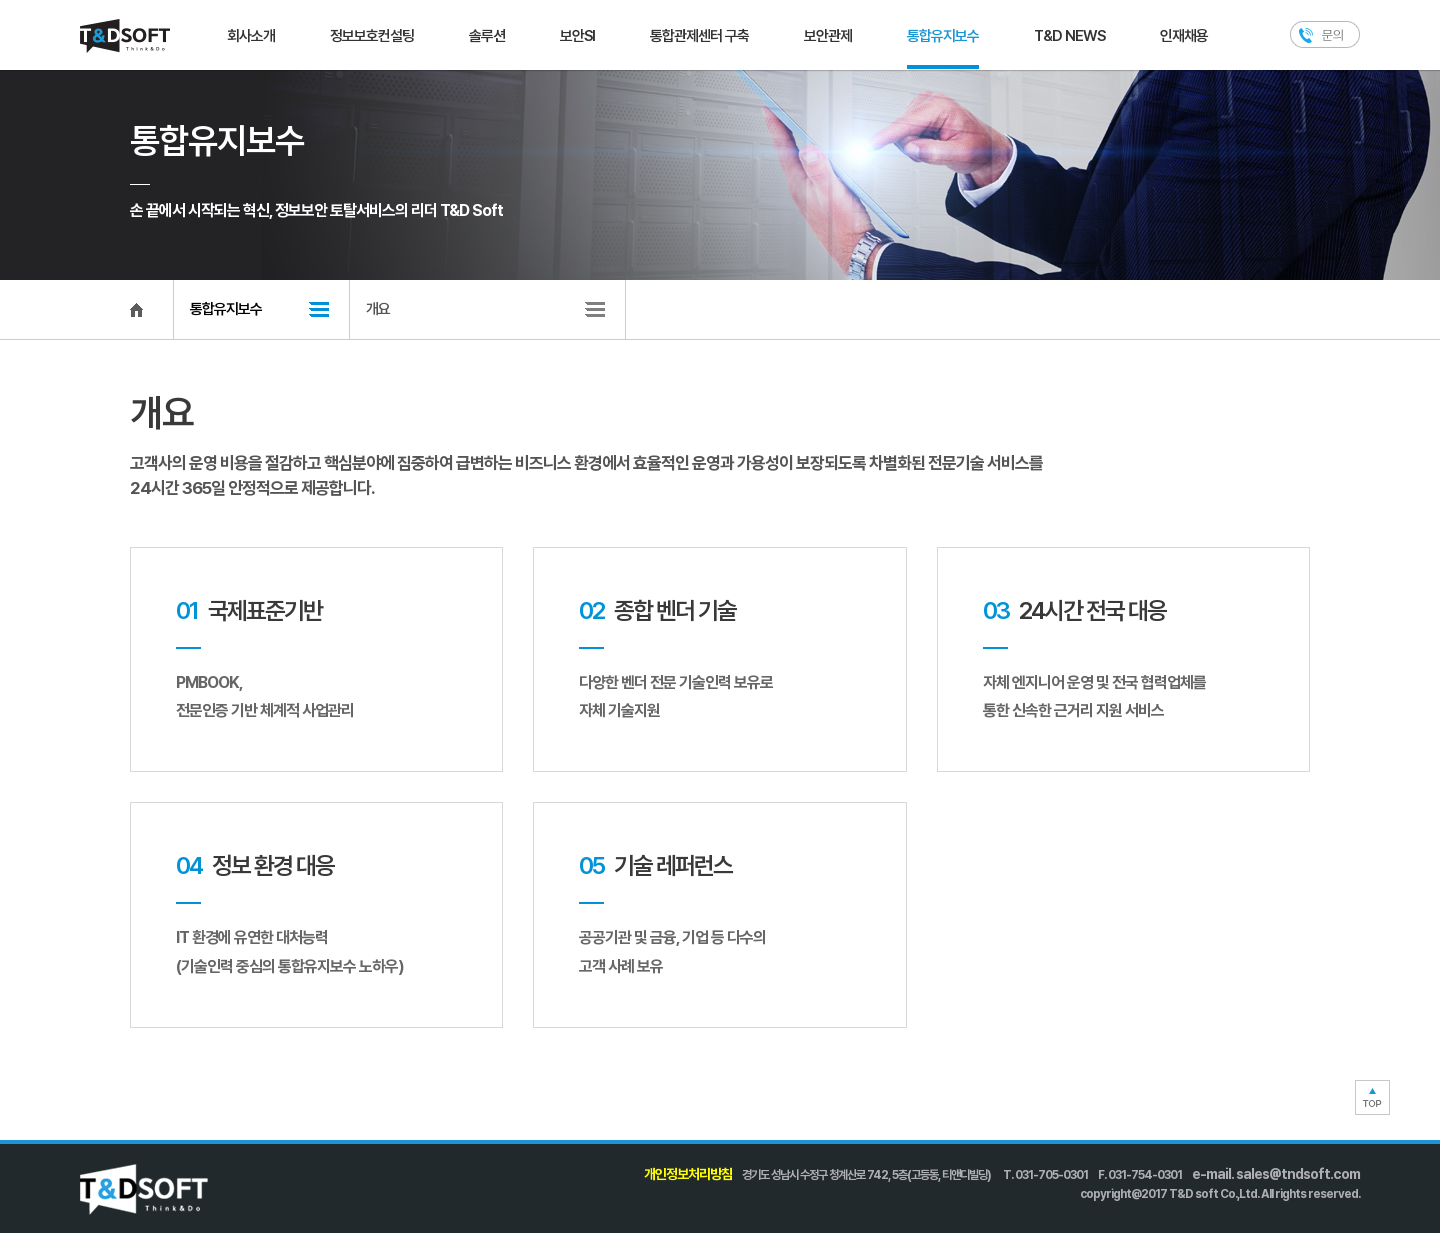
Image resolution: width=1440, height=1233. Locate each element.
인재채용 (1184, 36)
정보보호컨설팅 (372, 36)
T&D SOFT (125, 36)
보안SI (577, 36)
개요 (378, 309)
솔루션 (487, 36)
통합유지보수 (943, 36)
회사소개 (251, 36)
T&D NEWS (1069, 36)
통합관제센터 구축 (699, 36)
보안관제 (828, 36)
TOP (1372, 1097)
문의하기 (1325, 34)
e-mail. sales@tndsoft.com (1276, 1174)
